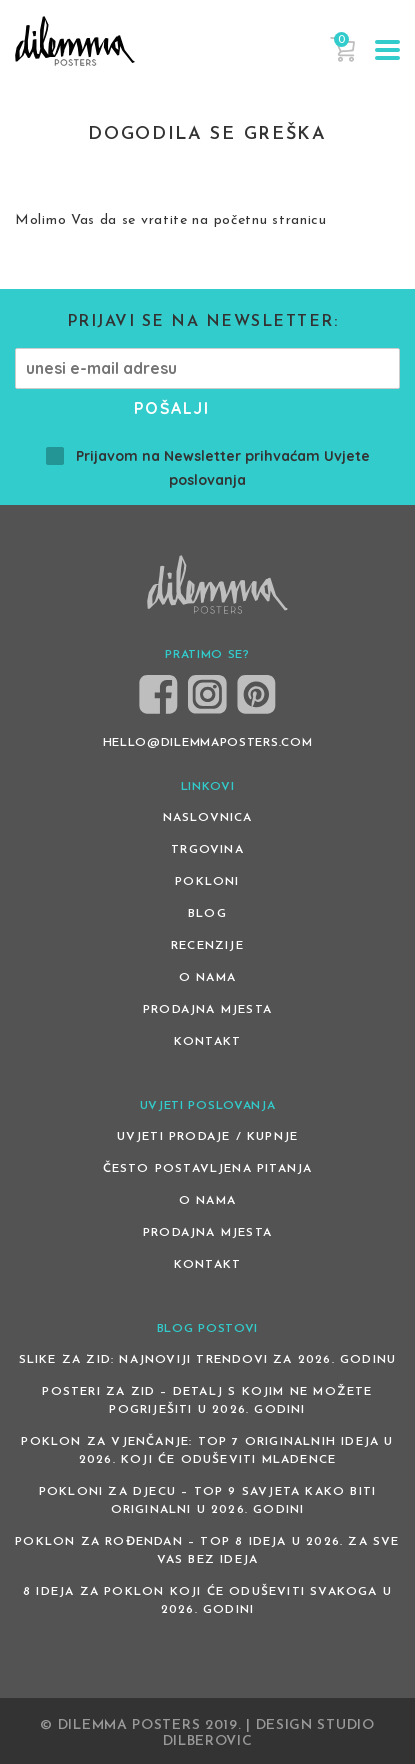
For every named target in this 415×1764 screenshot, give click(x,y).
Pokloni (207, 882)
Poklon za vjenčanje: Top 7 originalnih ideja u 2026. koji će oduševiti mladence (207, 1451)
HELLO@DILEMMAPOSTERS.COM (208, 743)
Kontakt (207, 1042)
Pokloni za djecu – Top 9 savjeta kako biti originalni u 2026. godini (207, 1501)
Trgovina (207, 850)
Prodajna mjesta (207, 1010)
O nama (207, 978)
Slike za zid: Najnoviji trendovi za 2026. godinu (208, 1360)
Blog (207, 914)
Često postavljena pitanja (208, 1169)
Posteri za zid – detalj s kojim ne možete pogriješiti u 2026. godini (207, 1401)
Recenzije (207, 946)
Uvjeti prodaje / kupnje (208, 1137)
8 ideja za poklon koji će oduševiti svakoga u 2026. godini (207, 1601)
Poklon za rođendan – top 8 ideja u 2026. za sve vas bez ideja (207, 1551)
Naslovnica (208, 818)
